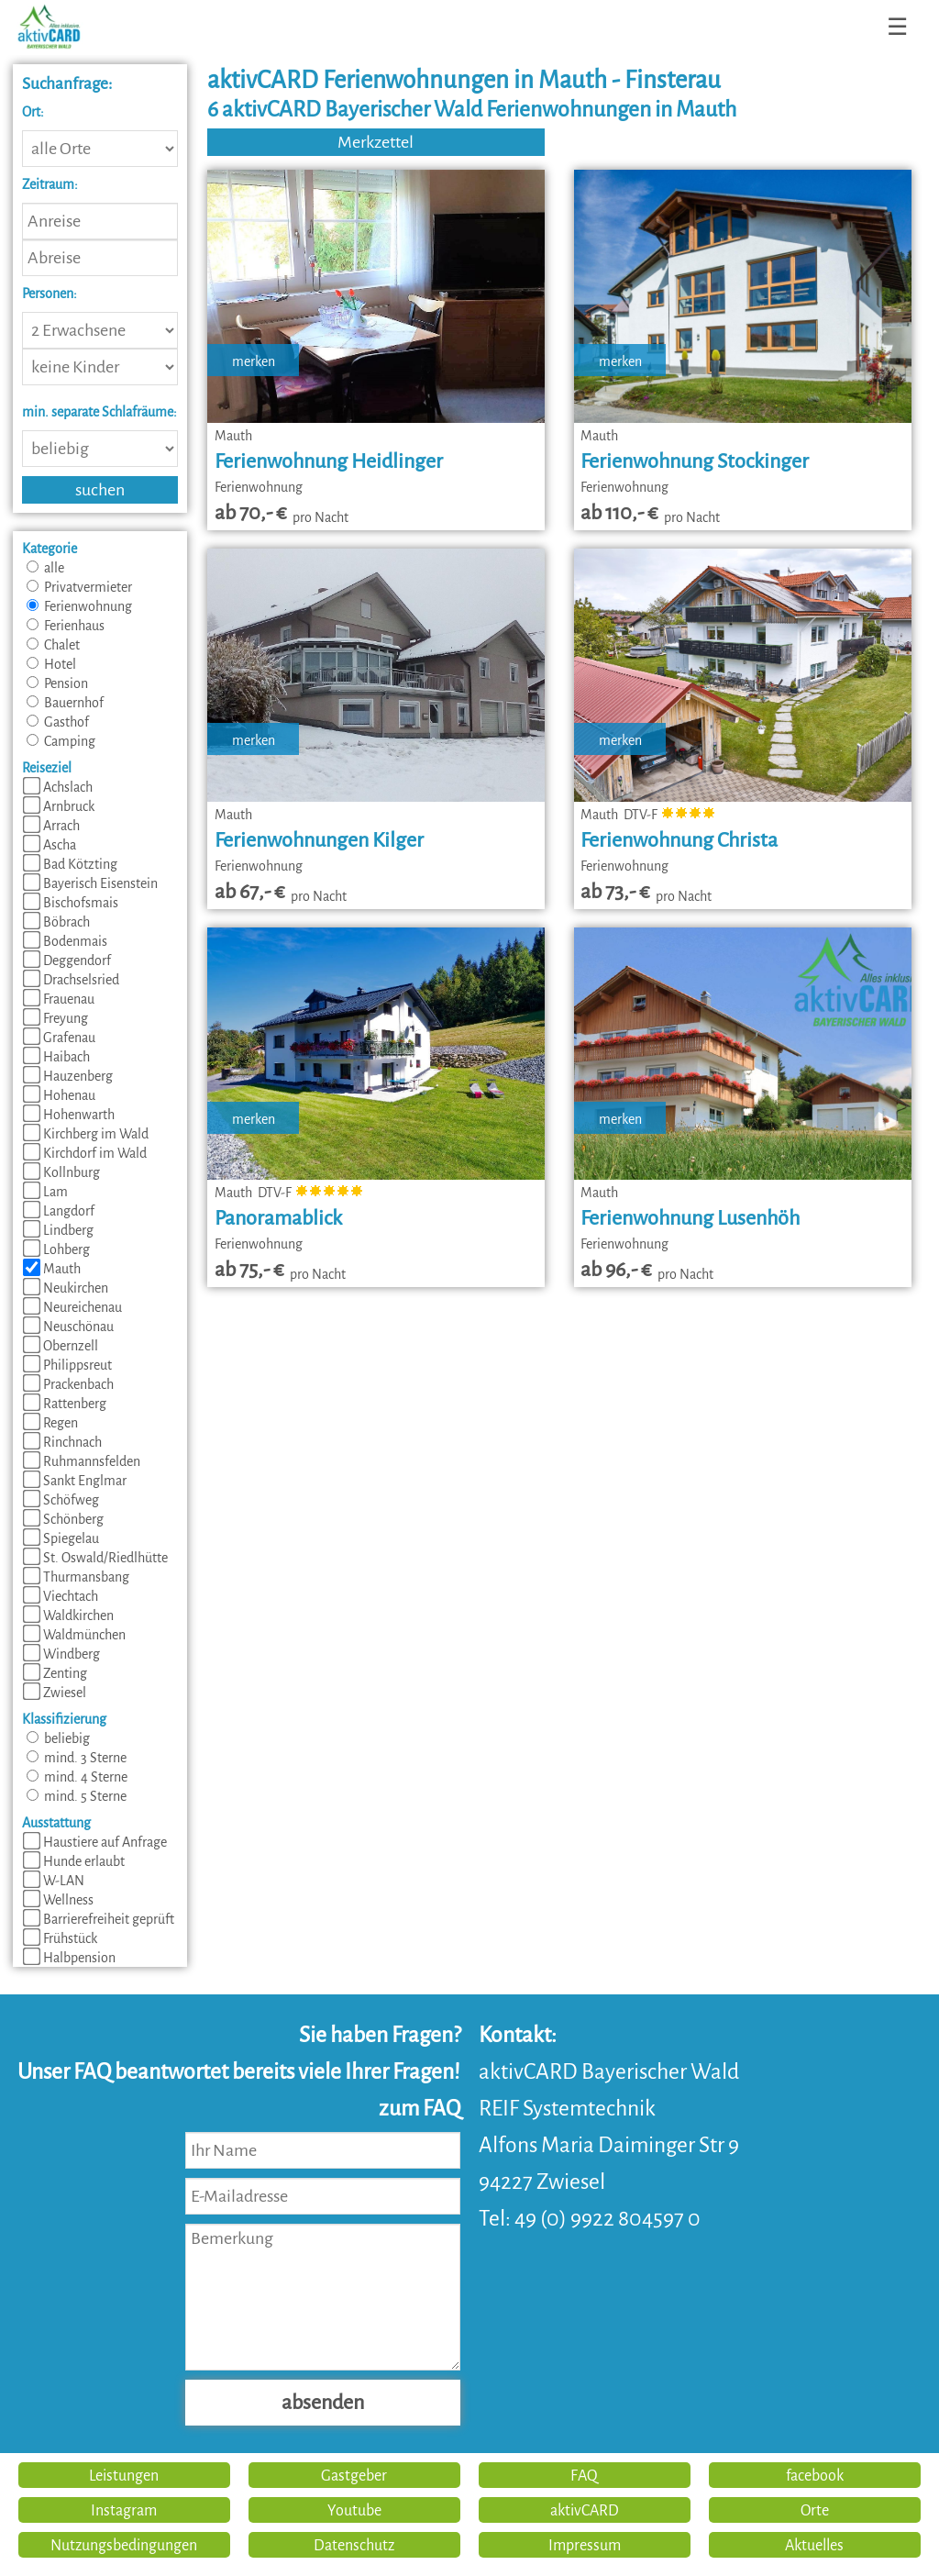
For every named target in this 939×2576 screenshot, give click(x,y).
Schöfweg (61, 1500)
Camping (61, 741)
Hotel (51, 664)
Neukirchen (65, 1288)
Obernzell (60, 1345)
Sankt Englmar (75, 1480)
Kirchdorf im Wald (85, 1153)
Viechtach (60, 1596)
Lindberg (58, 1230)
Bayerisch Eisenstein (90, 883)
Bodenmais (65, 941)
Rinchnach (62, 1442)
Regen (50, 1423)
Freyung (55, 1018)
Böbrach (56, 922)
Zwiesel (54, 1692)
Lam (45, 1191)
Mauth (52, 1268)
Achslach (58, 787)
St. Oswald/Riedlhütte (95, 1557)
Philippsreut (67, 1365)
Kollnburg (61, 1172)
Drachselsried (71, 979)
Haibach (56, 1056)
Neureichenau (72, 1307)
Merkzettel (375, 142)
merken (253, 361)
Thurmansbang (76, 1577)
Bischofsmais (70, 902)
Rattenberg (64, 1403)
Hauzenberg (68, 1076)
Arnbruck (58, 806)
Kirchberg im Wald (86, 1134)
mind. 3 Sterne (77, 1757)
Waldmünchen (74, 1634)
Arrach (51, 825)
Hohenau (59, 1095)
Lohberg (56, 1249)
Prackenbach (68, 1384)
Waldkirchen (68, 1615)
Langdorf (58, 1211)
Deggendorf (67, 960)
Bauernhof (65, 702)
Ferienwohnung (79, 606)
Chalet (53, 645)
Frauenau (58, 999)
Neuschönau (68, 1326)
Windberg (61, 1654)
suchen (100, 490)
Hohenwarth (69, 1114)
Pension (57, 683)
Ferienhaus (66, 625)
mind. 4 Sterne (77, 1777)
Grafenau (59, 1037)
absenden (323, 2403)
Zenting (55, 1673)
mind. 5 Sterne (77, 1796)
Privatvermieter (79, 587)
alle (45, 568)
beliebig (58, 1738)
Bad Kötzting (70, 864)
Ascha (49, 845)
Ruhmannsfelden (81, 1461)
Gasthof (58, 722)
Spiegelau (61, 1538)
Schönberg (63, 1519)
